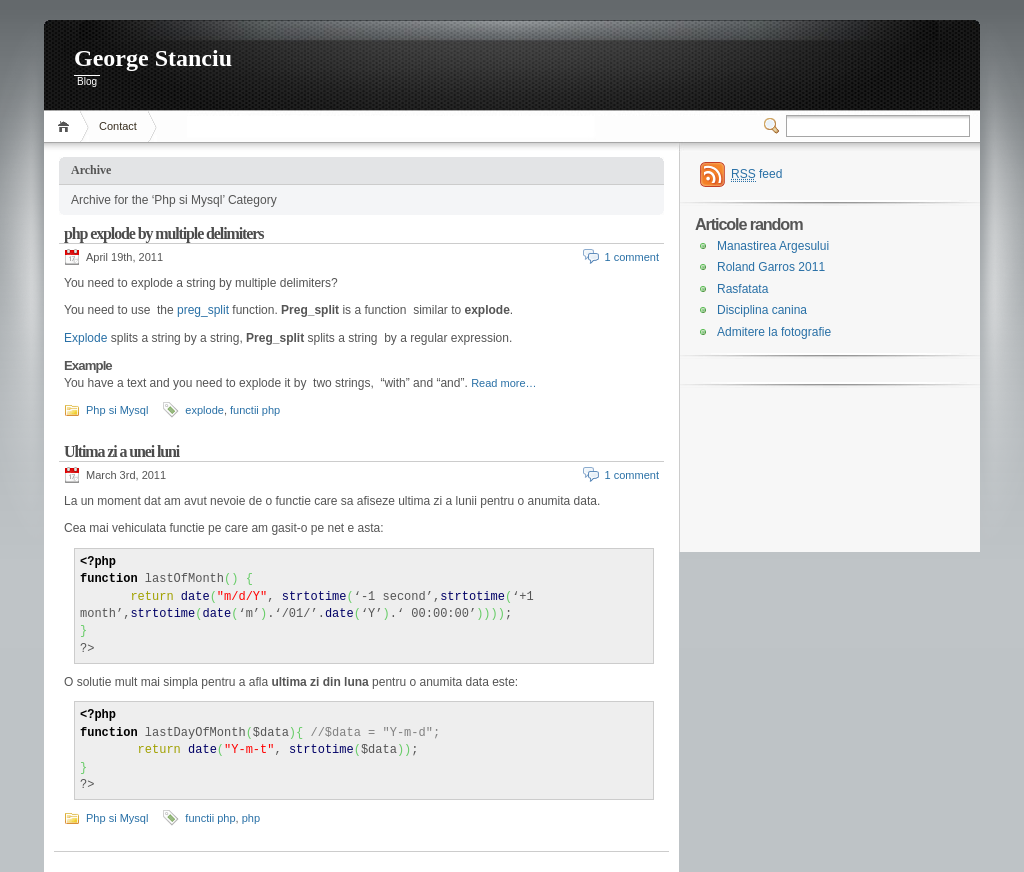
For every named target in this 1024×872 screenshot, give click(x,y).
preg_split (201, 310)
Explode (85, 338)
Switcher (775, 126)
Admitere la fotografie (774, 332)
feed (756, 174)
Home (66, 126)
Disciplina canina (762, 310)
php (251, 818)
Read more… (503, 383)
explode (204, 410)
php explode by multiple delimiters (163, 233)
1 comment (632, 257)
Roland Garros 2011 (771, 267)
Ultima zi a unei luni (121, 451)
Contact (118, 126)
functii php (255, 410)
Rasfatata (742, 289)
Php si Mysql (117, 410)
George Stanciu (153, 58)
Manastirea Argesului (773, 246)
